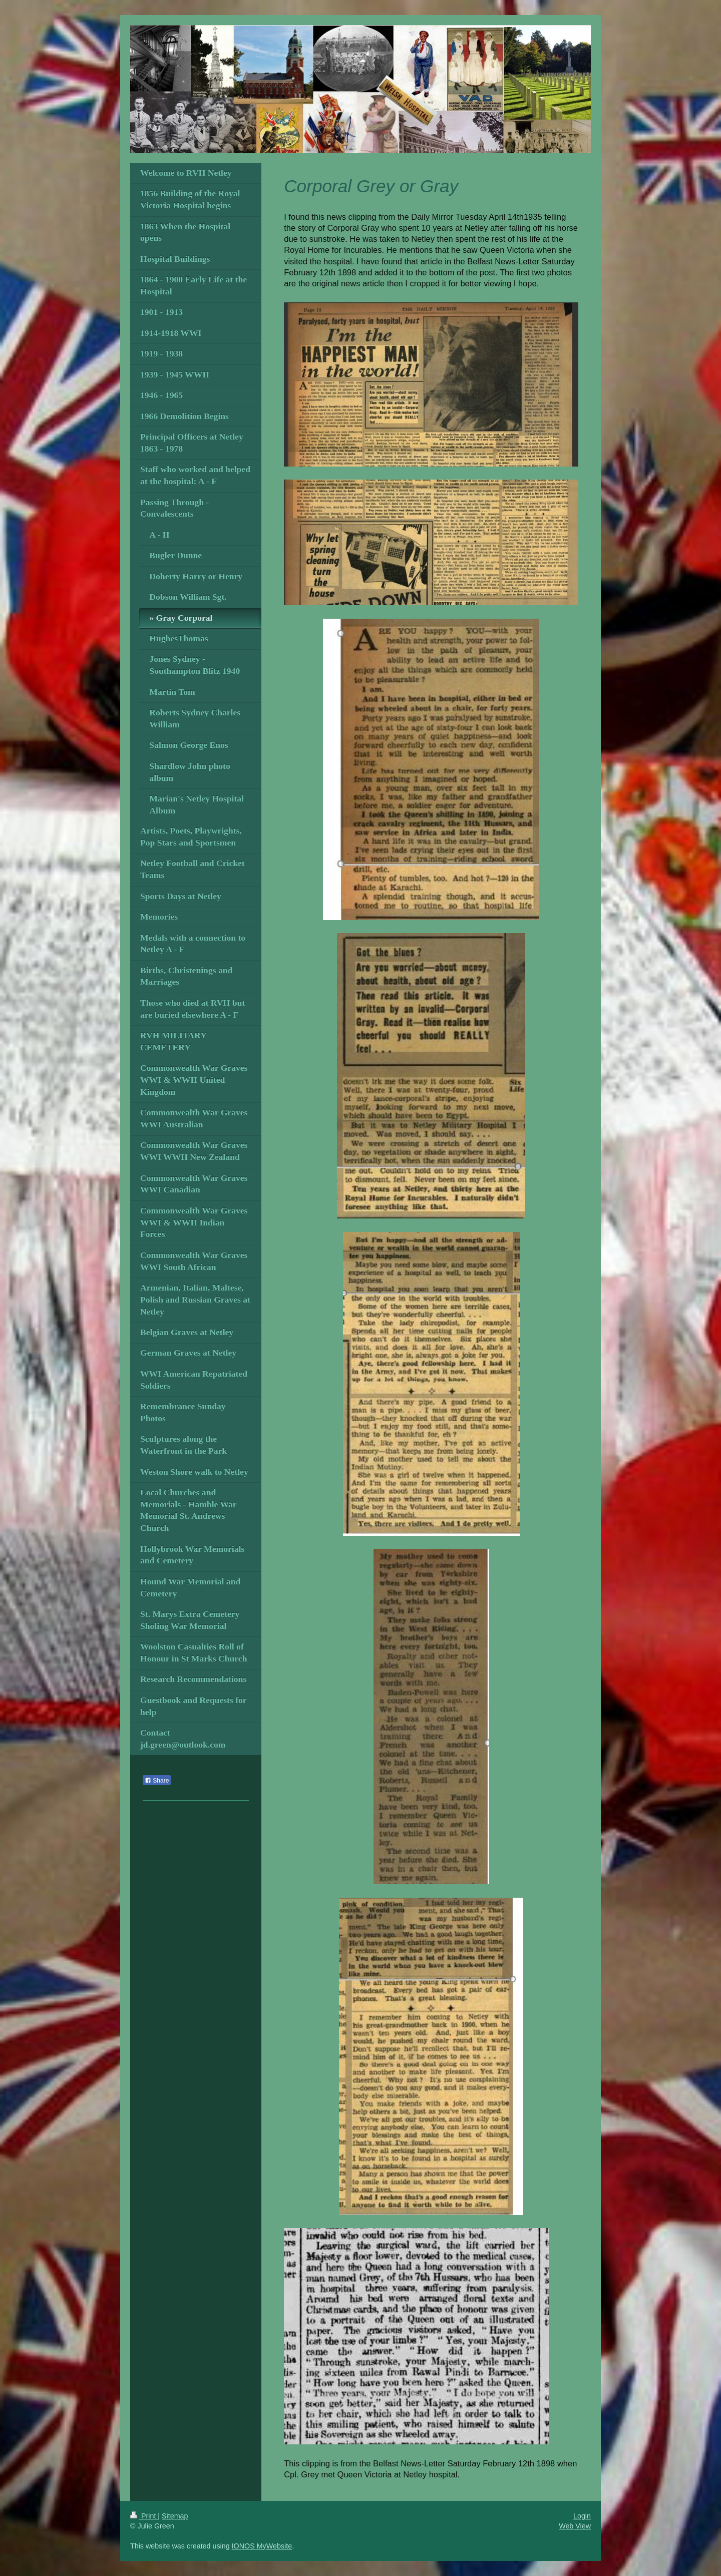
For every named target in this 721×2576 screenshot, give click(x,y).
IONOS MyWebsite (262, 2546)
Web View (575, 2526)
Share (157, 1780)
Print (144, 2516)
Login (582, 2516)
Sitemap (175, 2516)
